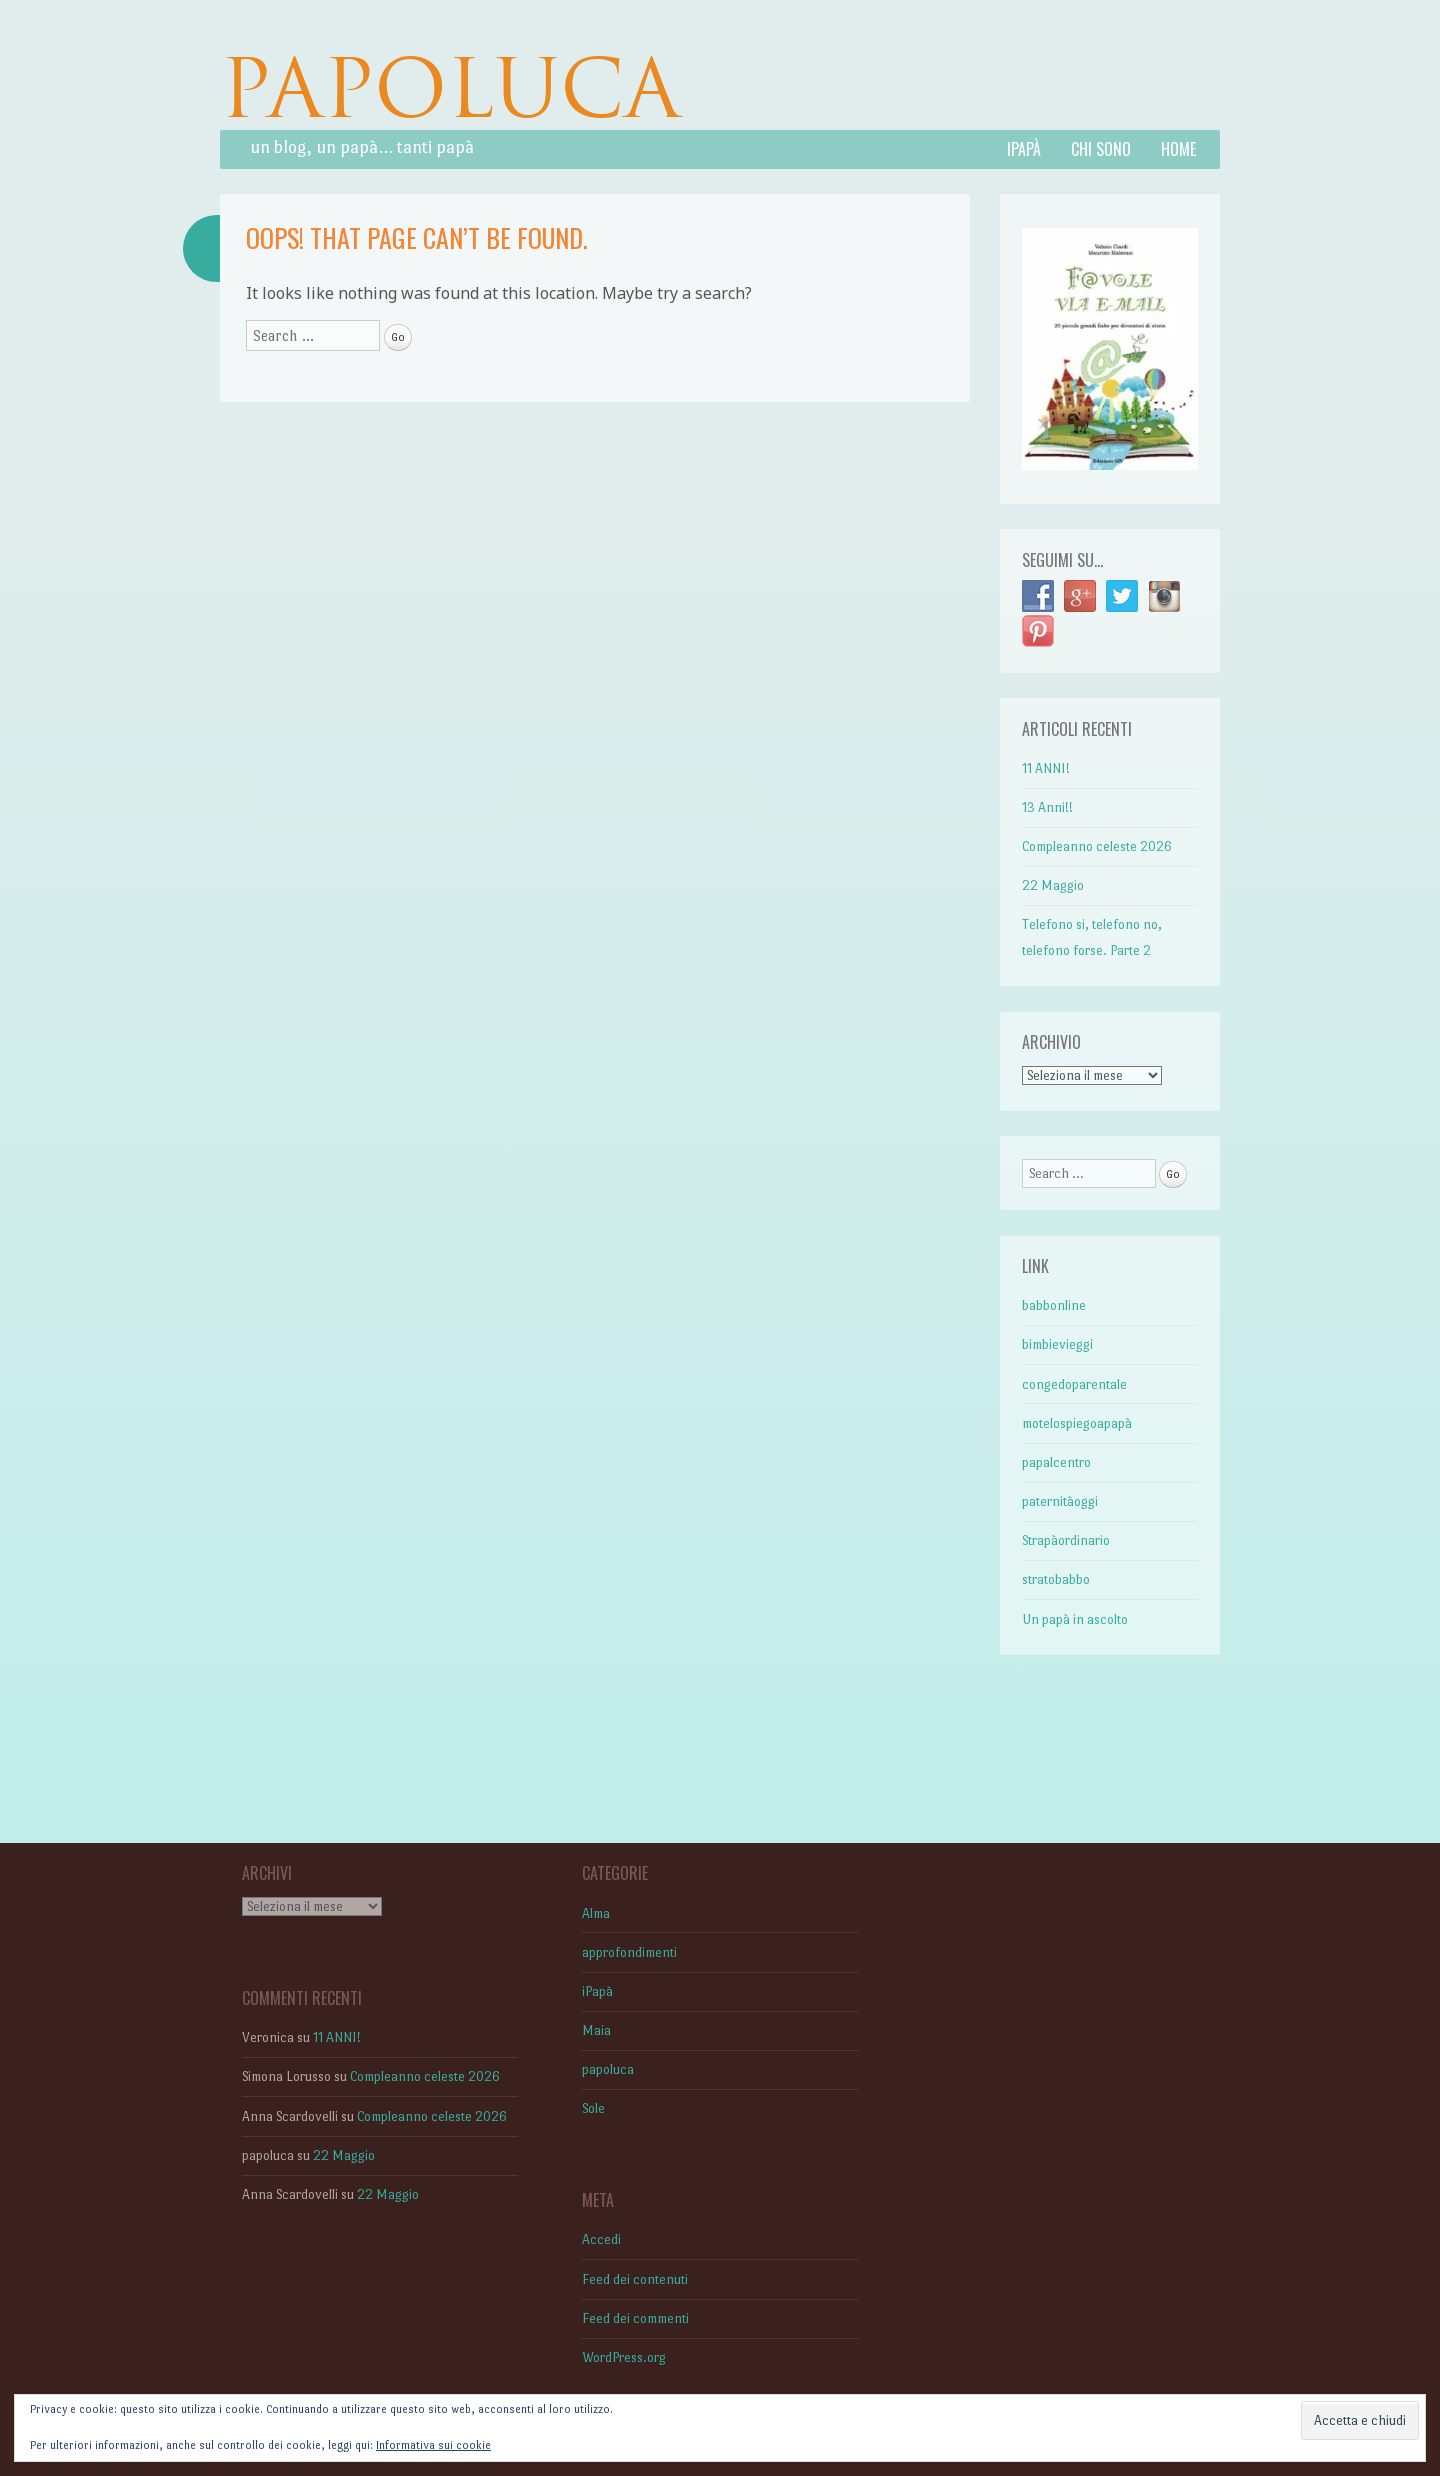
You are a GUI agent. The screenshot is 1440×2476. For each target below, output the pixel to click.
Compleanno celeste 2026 (1097, 846)
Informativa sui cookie (433, 2445)
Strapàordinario (1066, 1540)
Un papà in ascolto (1075, 1619)
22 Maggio (1053, 885)
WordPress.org (624, 2357)
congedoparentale (1074, 1384)
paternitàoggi (1060, 1501)
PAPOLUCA (450, 88)
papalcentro (1056, 1462)
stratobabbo (1056, 1579)
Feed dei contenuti (635, 2279)
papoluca (608, 2069)
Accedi (601, 2239)
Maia (596, 2030)
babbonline (1054, 1305)
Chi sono (1101, 149)
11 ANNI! (1046, 768)
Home (1178, 149)
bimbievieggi (1057, 1344)
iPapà (1024, 149)
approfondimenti (629, 1952)
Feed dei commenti (635, 2318)
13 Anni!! (1047, 807)
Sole (593, 2108)
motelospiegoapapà (1077, 1423)
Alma (596, 1913)
